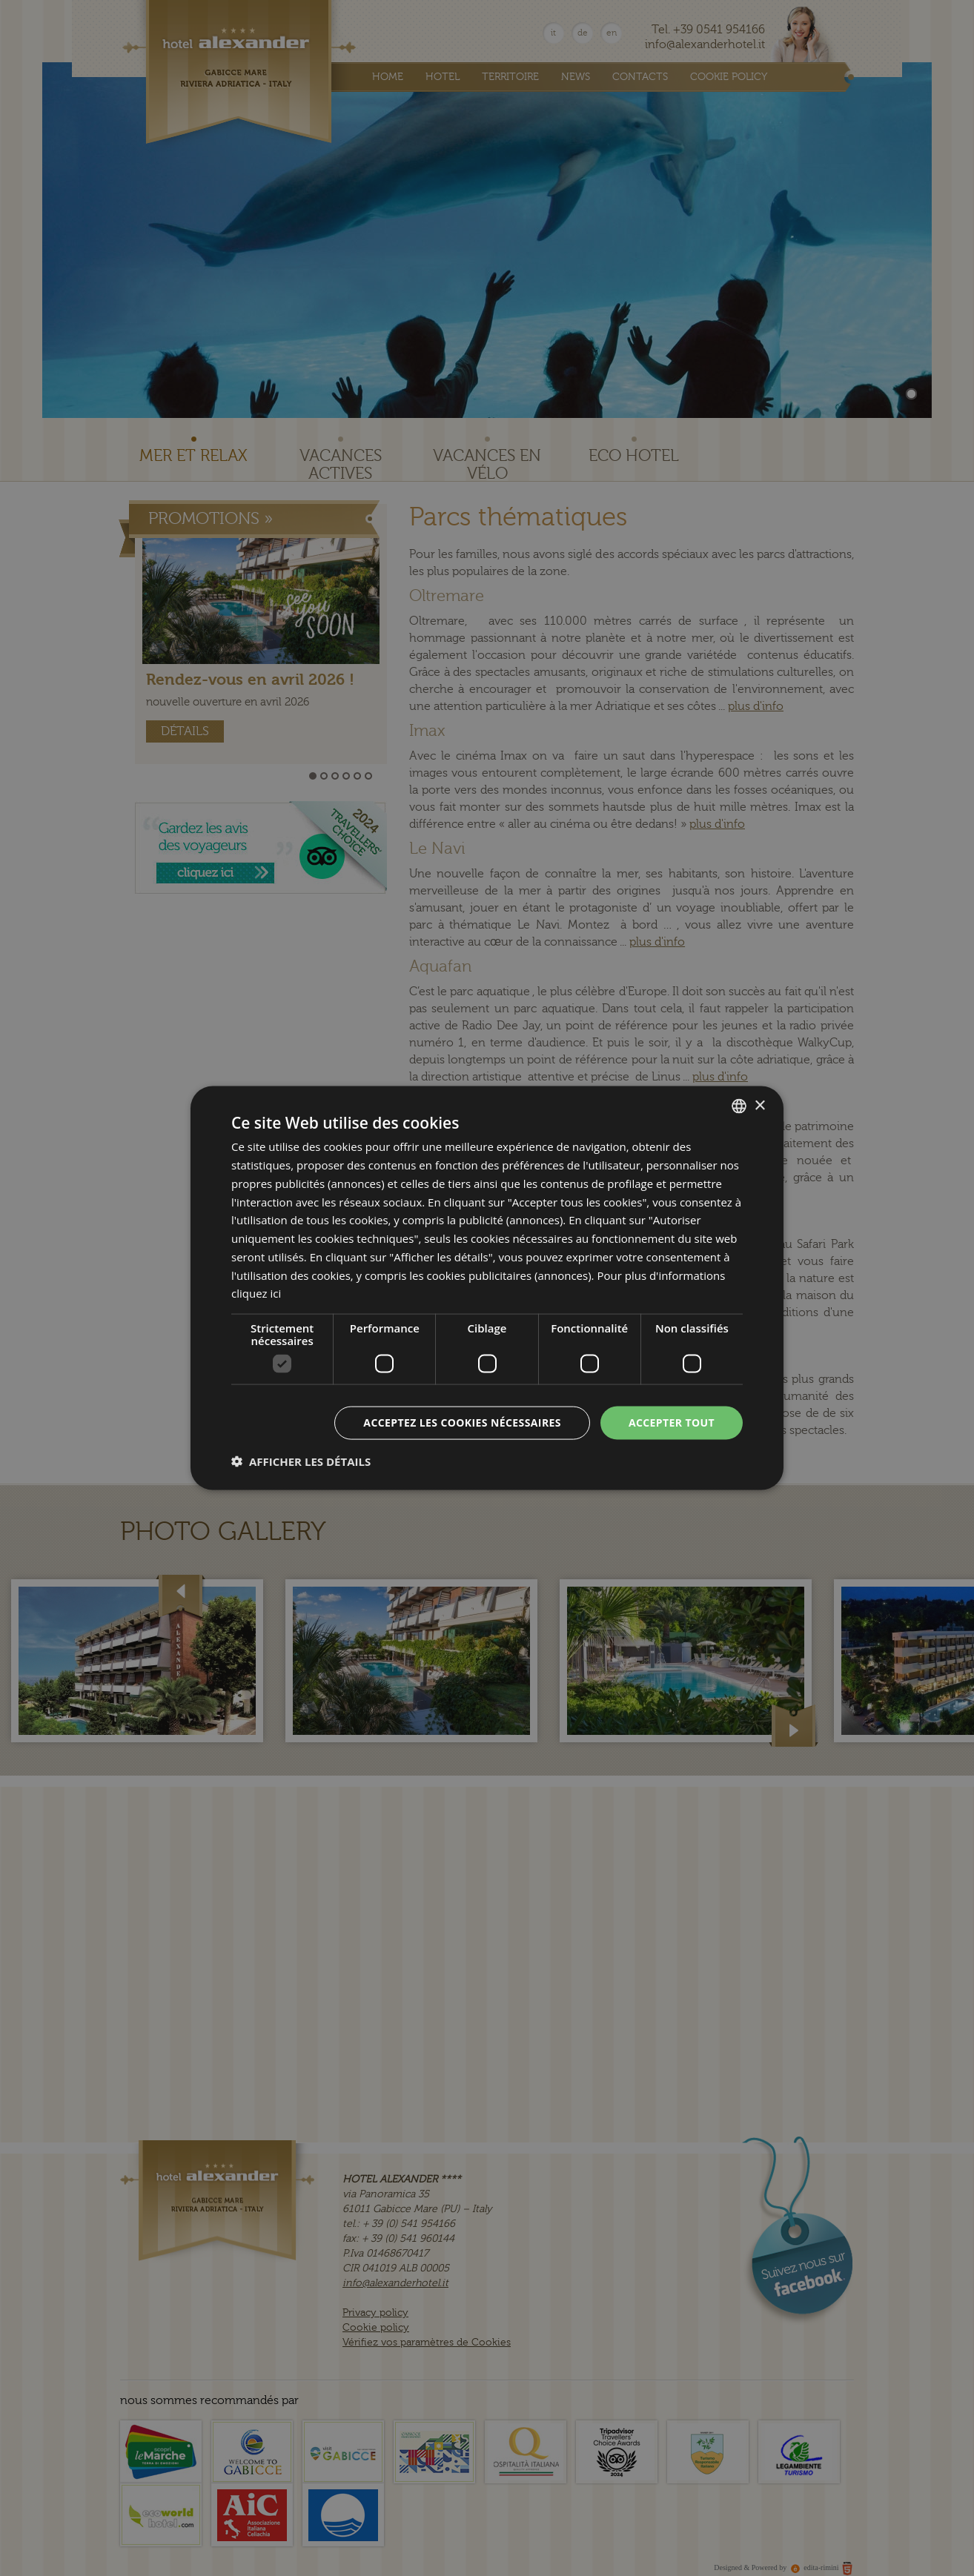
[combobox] (739, 1106)
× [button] (759, 1105)
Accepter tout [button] (672, 1422)
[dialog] (487, 1288)
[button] (301, 1460)
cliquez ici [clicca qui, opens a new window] (256, 1293)
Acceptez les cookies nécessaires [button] (462, 1422)
